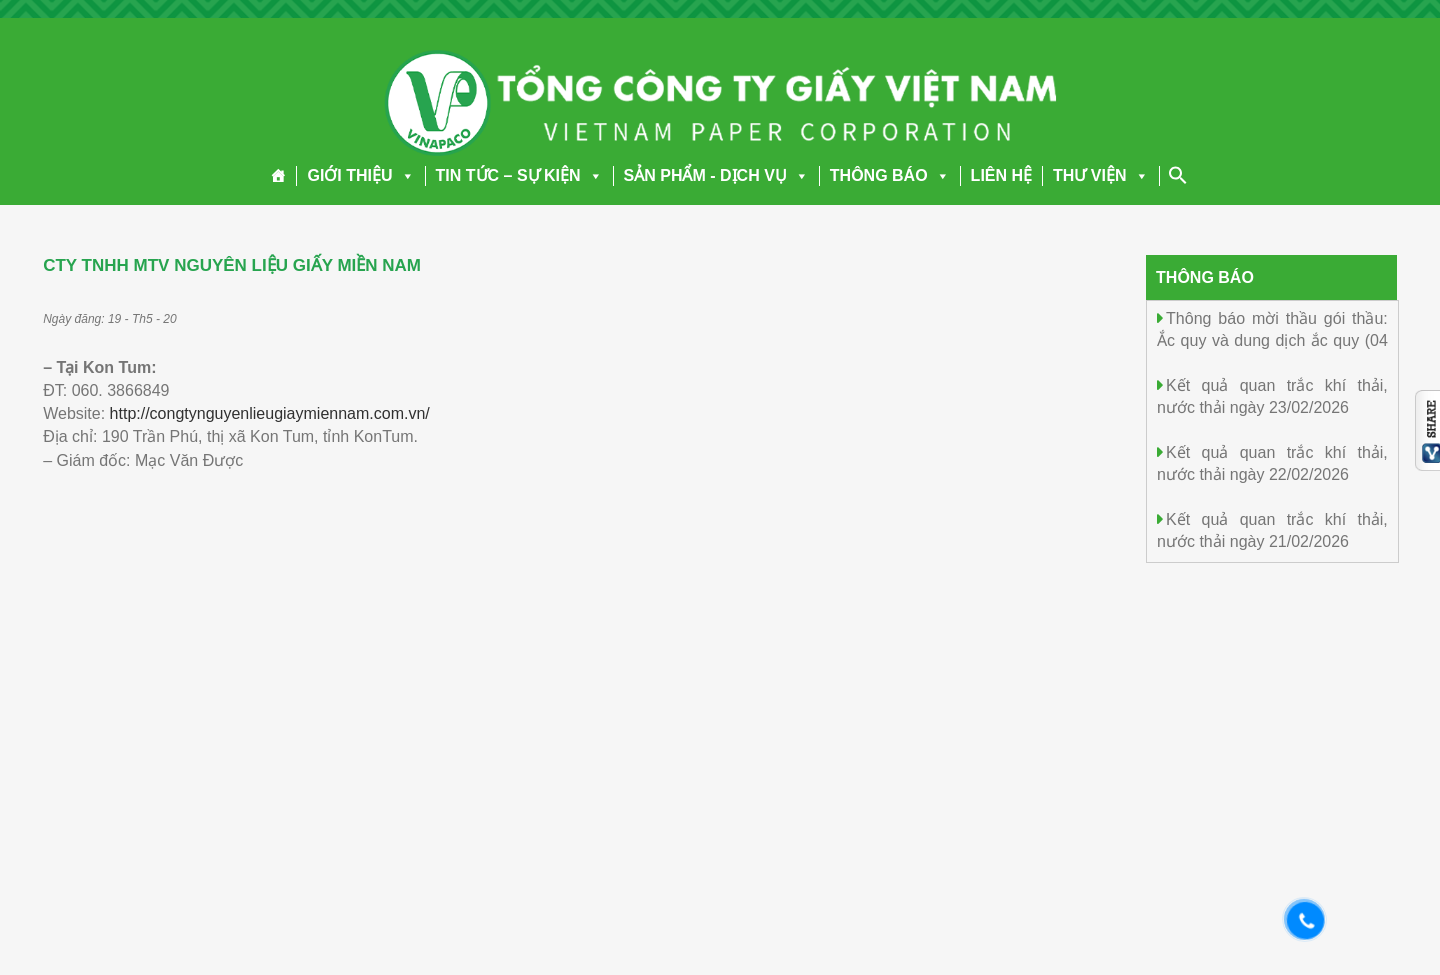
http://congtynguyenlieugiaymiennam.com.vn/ (270, 413)
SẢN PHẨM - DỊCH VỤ (716, 175)
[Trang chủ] (278, 176)
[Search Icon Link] (1178, 175)
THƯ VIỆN (1100, 175)
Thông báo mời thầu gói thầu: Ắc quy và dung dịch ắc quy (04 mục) (1272, 339)
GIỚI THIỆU (360, 175)
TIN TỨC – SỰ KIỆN (519, 175)
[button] (404, 175)
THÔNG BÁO (890, 175)
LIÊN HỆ (1001, 175)
